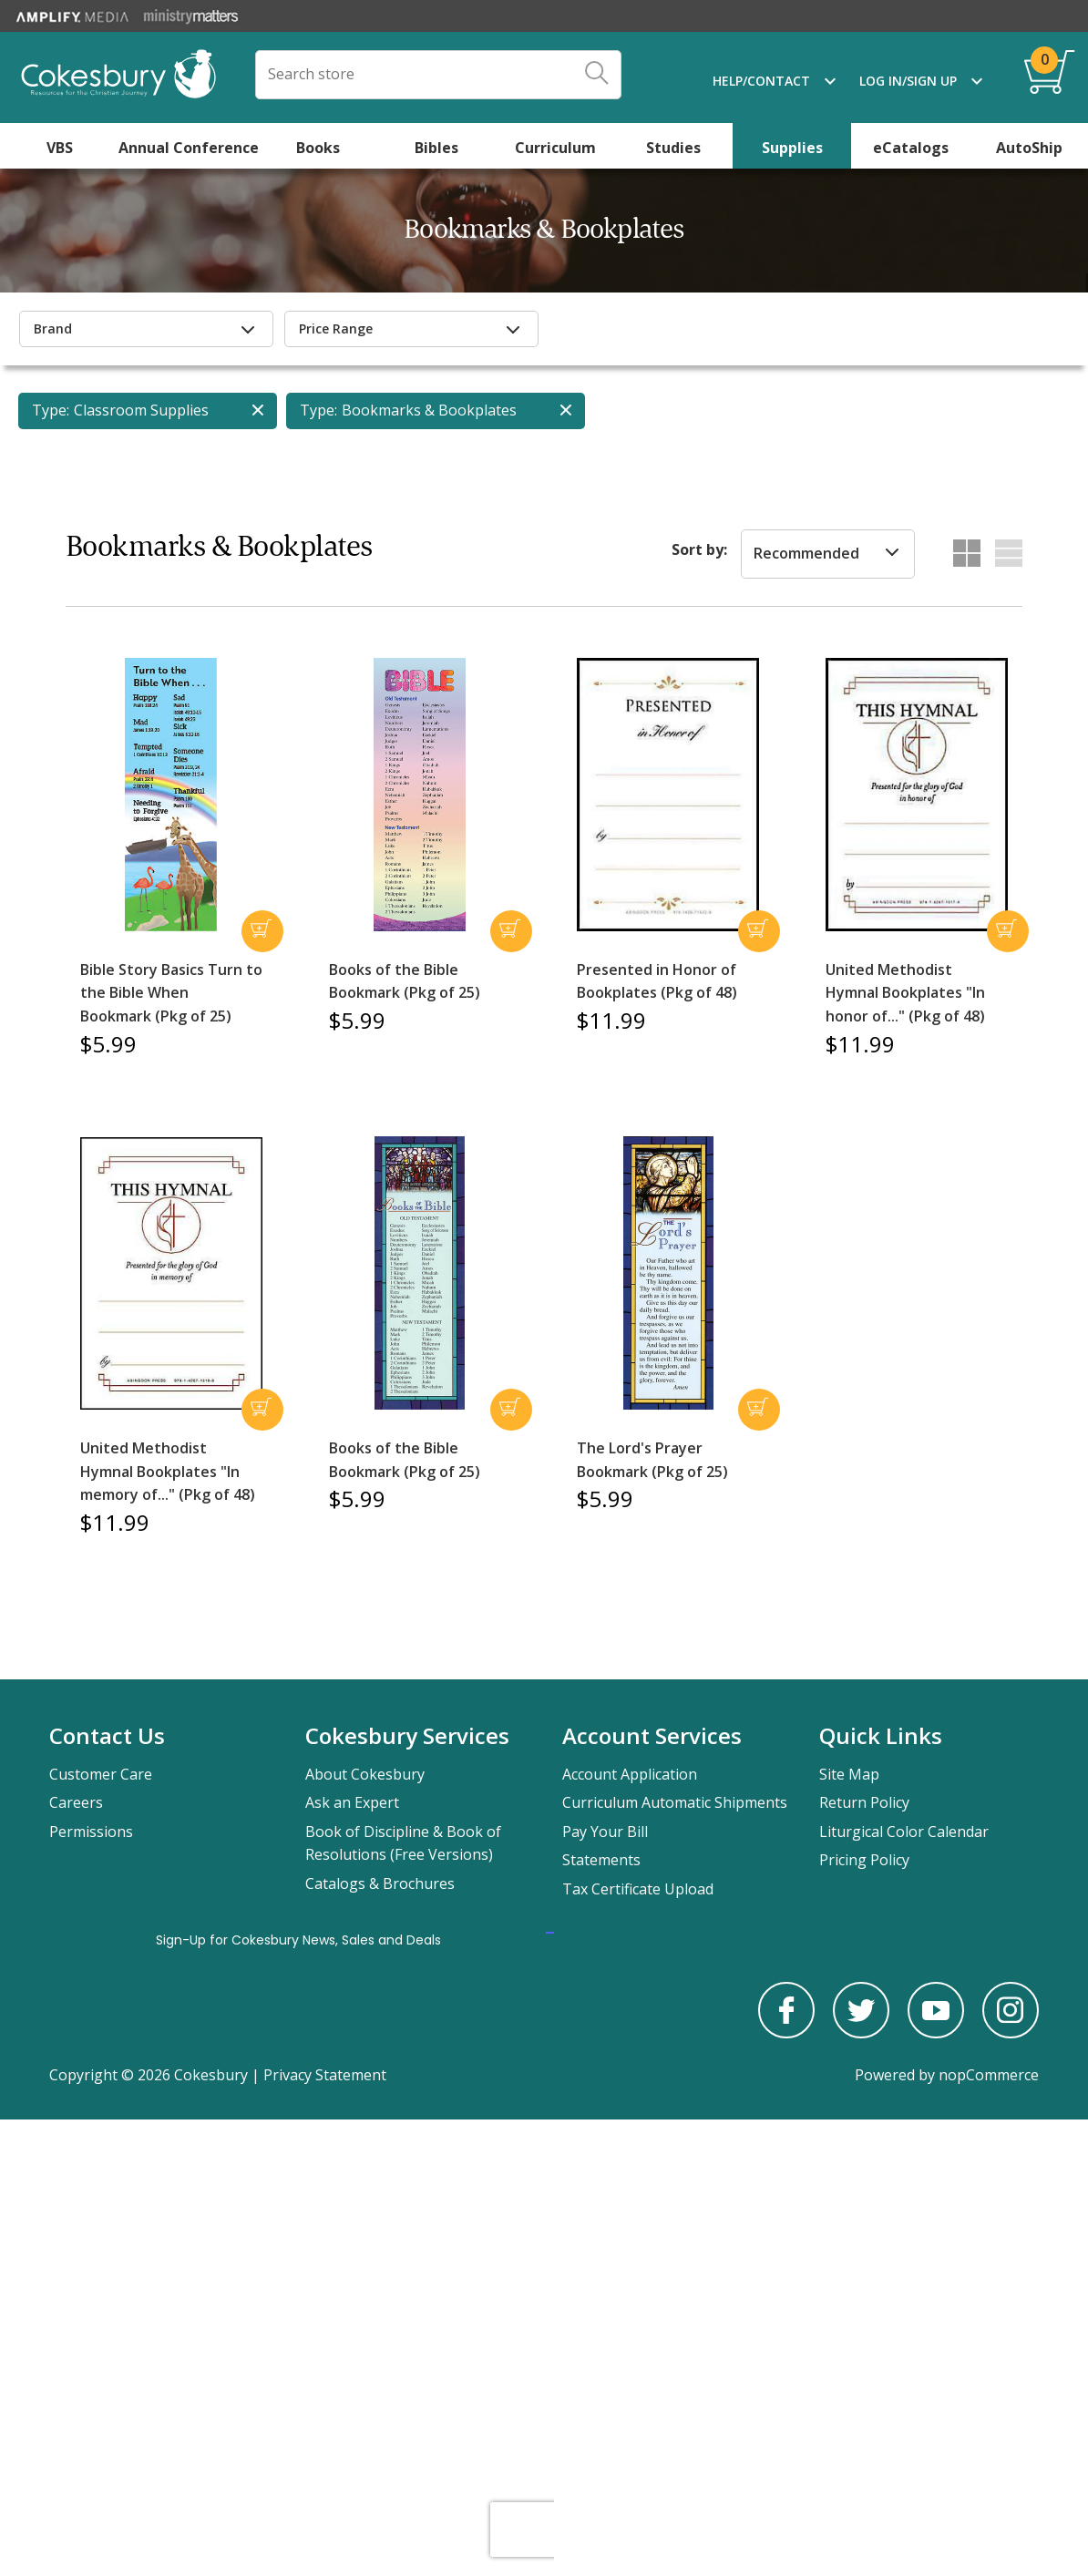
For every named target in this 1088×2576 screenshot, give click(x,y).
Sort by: (699, 549)
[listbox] (828, 554)
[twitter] (861, 2033)
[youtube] (936, 2033)
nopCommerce (989, 2075)
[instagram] (1010, 2033)
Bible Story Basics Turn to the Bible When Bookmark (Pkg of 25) (171, 993)
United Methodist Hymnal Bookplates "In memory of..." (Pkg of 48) (167, 1471)
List (1008, 553)
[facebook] (786, 2033)
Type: (50, 410)
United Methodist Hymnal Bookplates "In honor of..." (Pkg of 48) (905, 993)
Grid (966, 553)
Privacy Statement (324, 2075)
